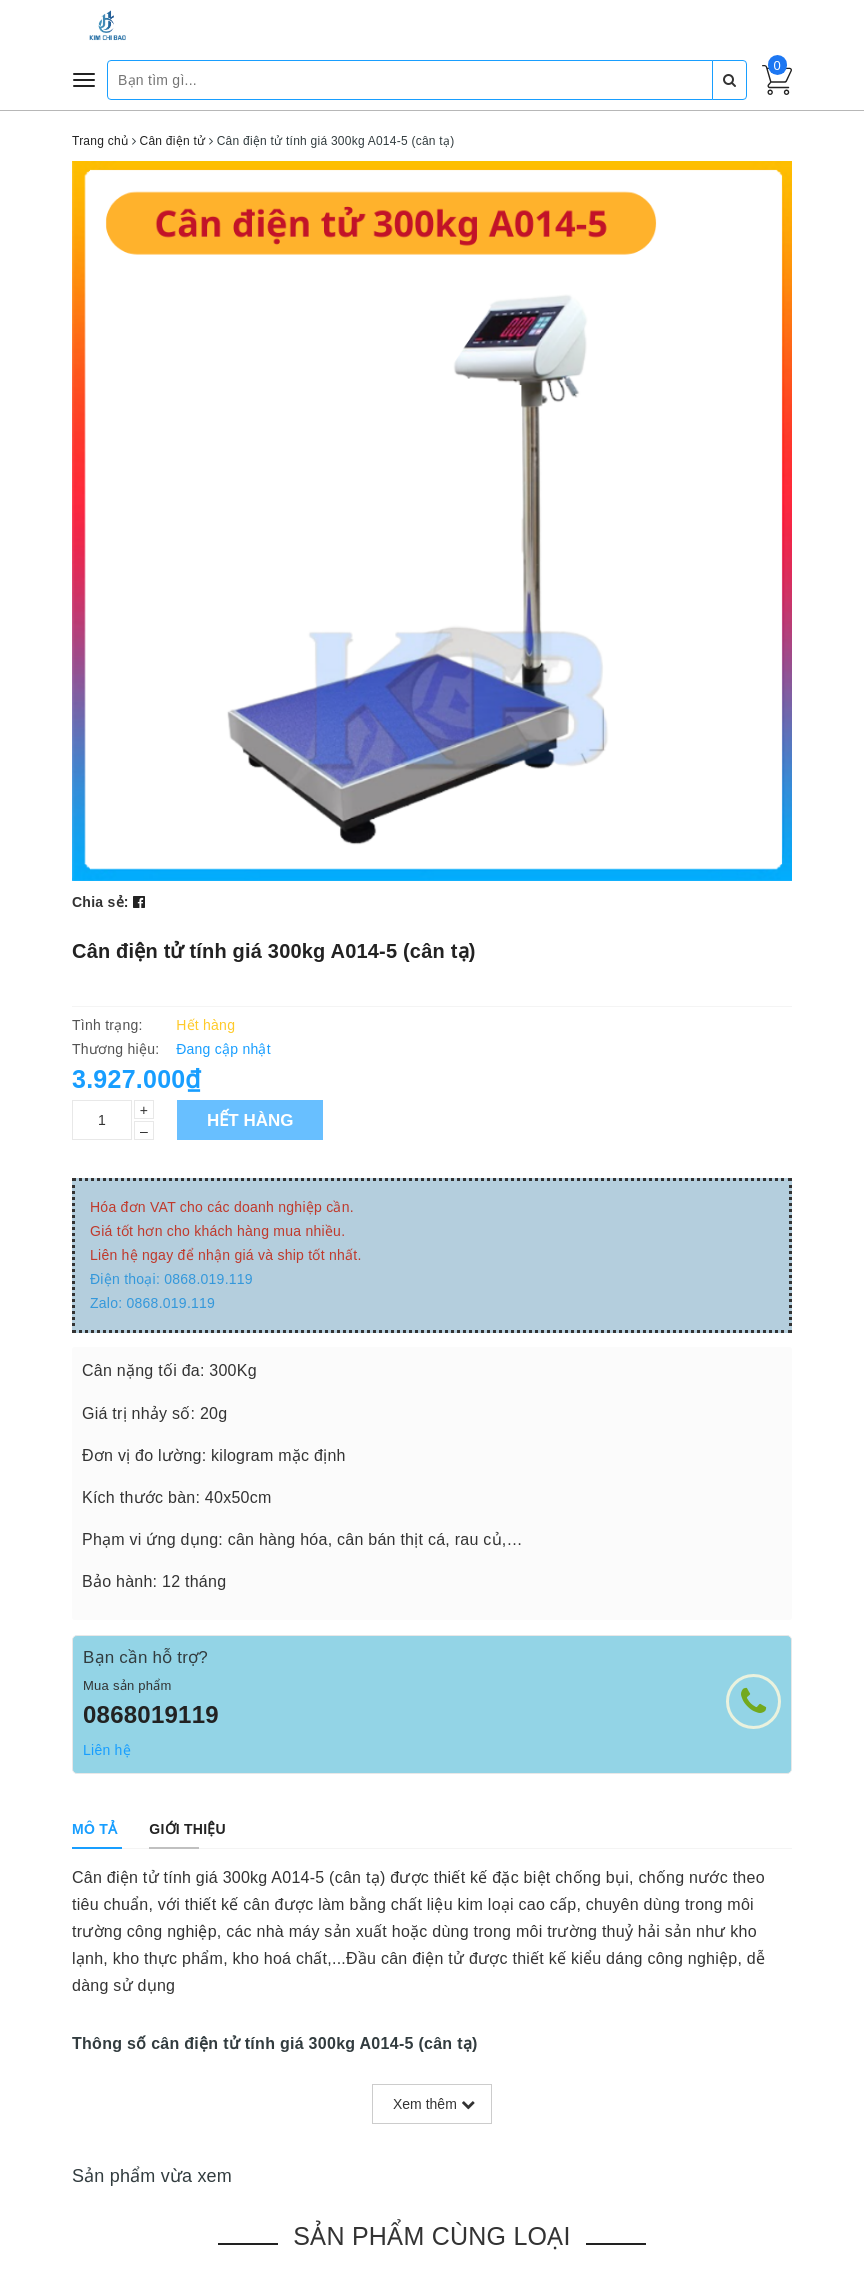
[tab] (94, 1829)
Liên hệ (107, 1750)
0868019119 (151, 1714)
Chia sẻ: (100, 902)
